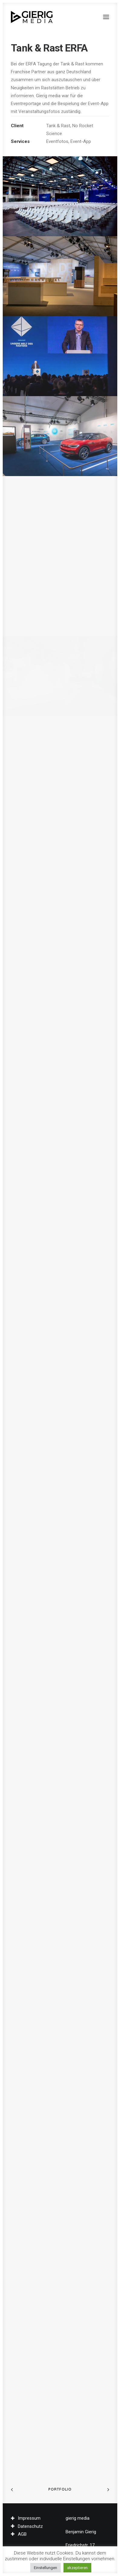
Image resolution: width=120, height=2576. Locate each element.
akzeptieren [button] (77, 2567)
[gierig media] (32, 17)
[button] (106, 17)
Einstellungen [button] (45, 2567)
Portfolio (60, 2489)
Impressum (29, 2518)
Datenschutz (30, 2526)
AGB (22, 2534)
